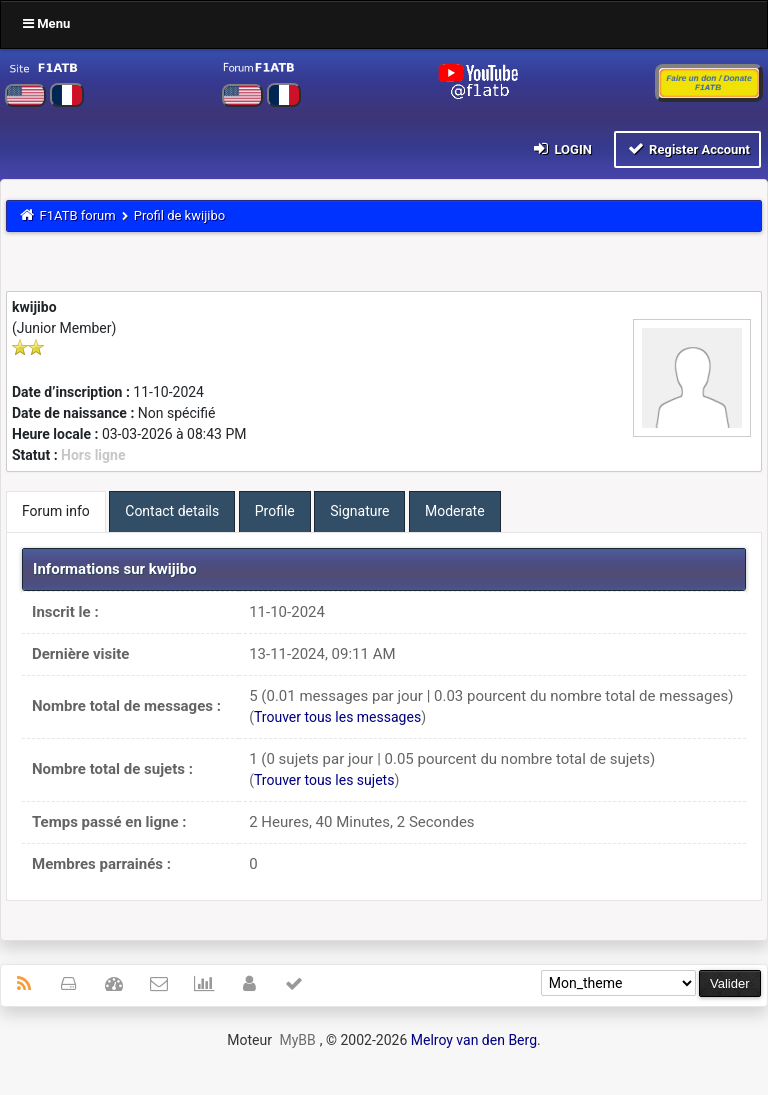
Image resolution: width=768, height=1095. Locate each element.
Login (561, 148)
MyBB (297, 1040)
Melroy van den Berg (474, 1040)
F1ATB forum (78, 215)
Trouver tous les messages (337, 717)
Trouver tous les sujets (324, 780)
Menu (46, 23)
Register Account (687, 148)
